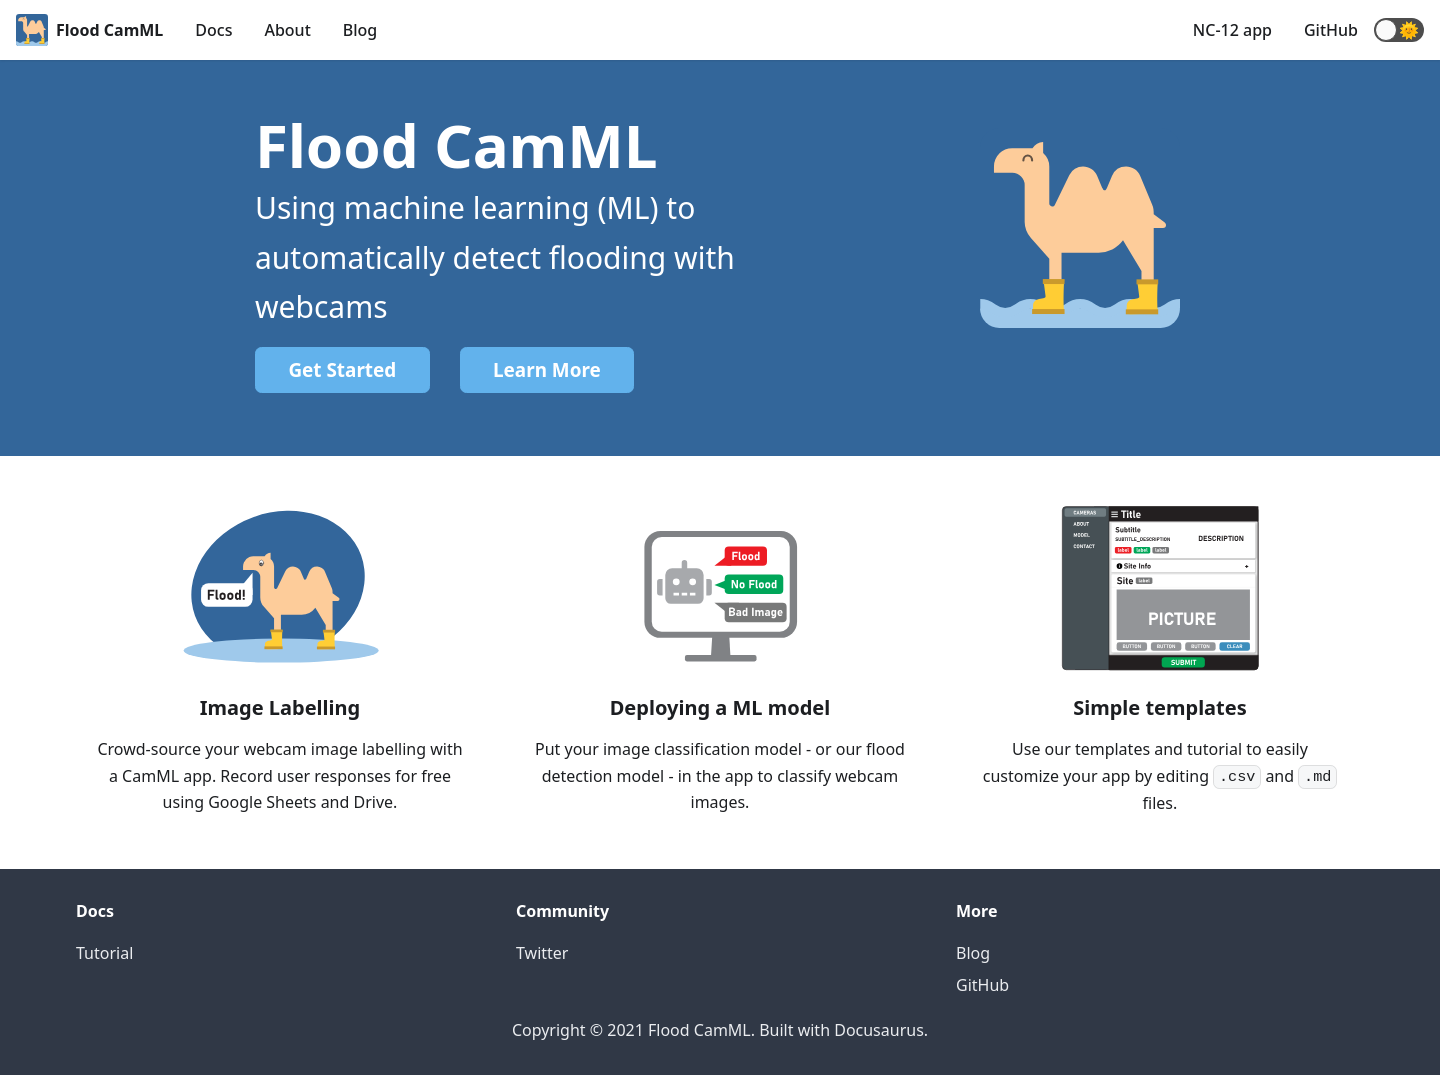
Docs (213, 30)
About (287, 30)
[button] (1399, 30)
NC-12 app (1232, 30)
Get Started (342, 370)
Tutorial (104, 953)
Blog (360, 30)
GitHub (1331, 30)
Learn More (547, 370)
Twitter (542, 953)
